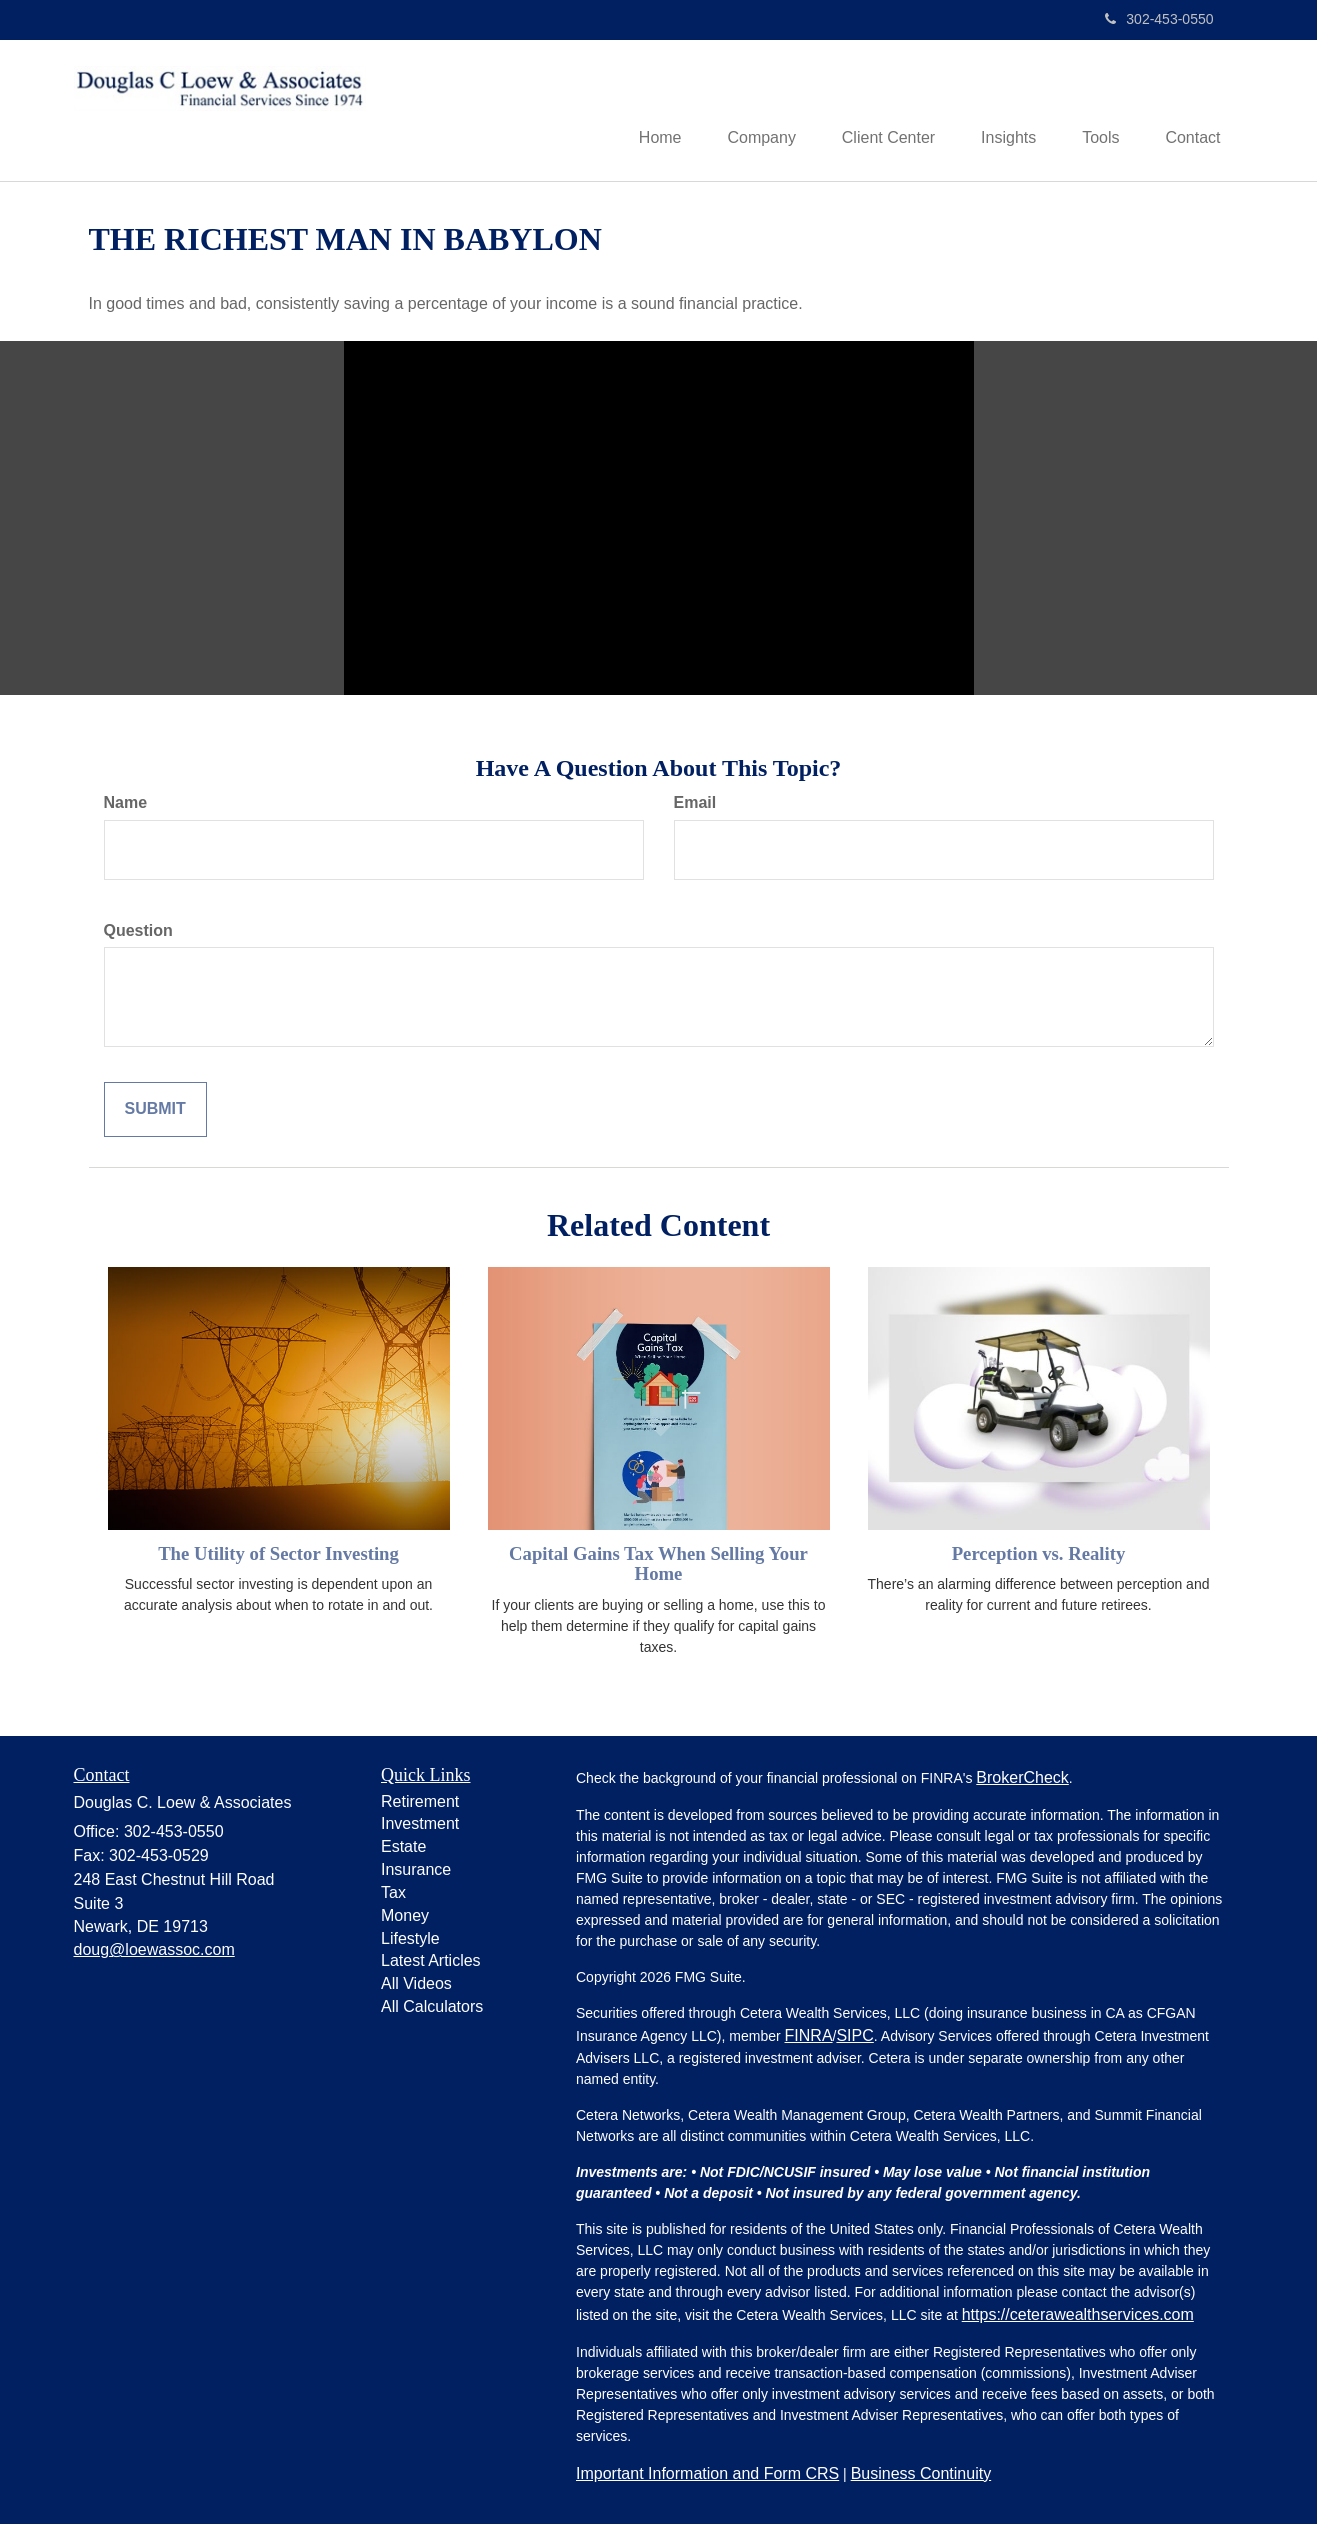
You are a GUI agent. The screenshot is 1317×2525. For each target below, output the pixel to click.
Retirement (420, 1802)
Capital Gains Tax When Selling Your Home (658, 1565)
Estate (403, 1848)
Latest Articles (431, 1962)
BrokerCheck (1022, 1778)
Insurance (416, 1871)
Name (126, 803)
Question (138, 931)
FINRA (809, 2036)
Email (695, 803)
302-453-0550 (1159, 19)
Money (405, 1916)
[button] (743, 111)
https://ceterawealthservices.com (1078, 2315)
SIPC (854, 2036)
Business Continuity (921, 2474)
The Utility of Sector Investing (278, 1554)
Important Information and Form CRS (707, 2474)
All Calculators (432, 2008)
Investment (420, 1825)
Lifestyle (410, 1939)
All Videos (416, 1985)
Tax (393, 1894)
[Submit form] (155, 1111)
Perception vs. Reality (1039, 1554)
